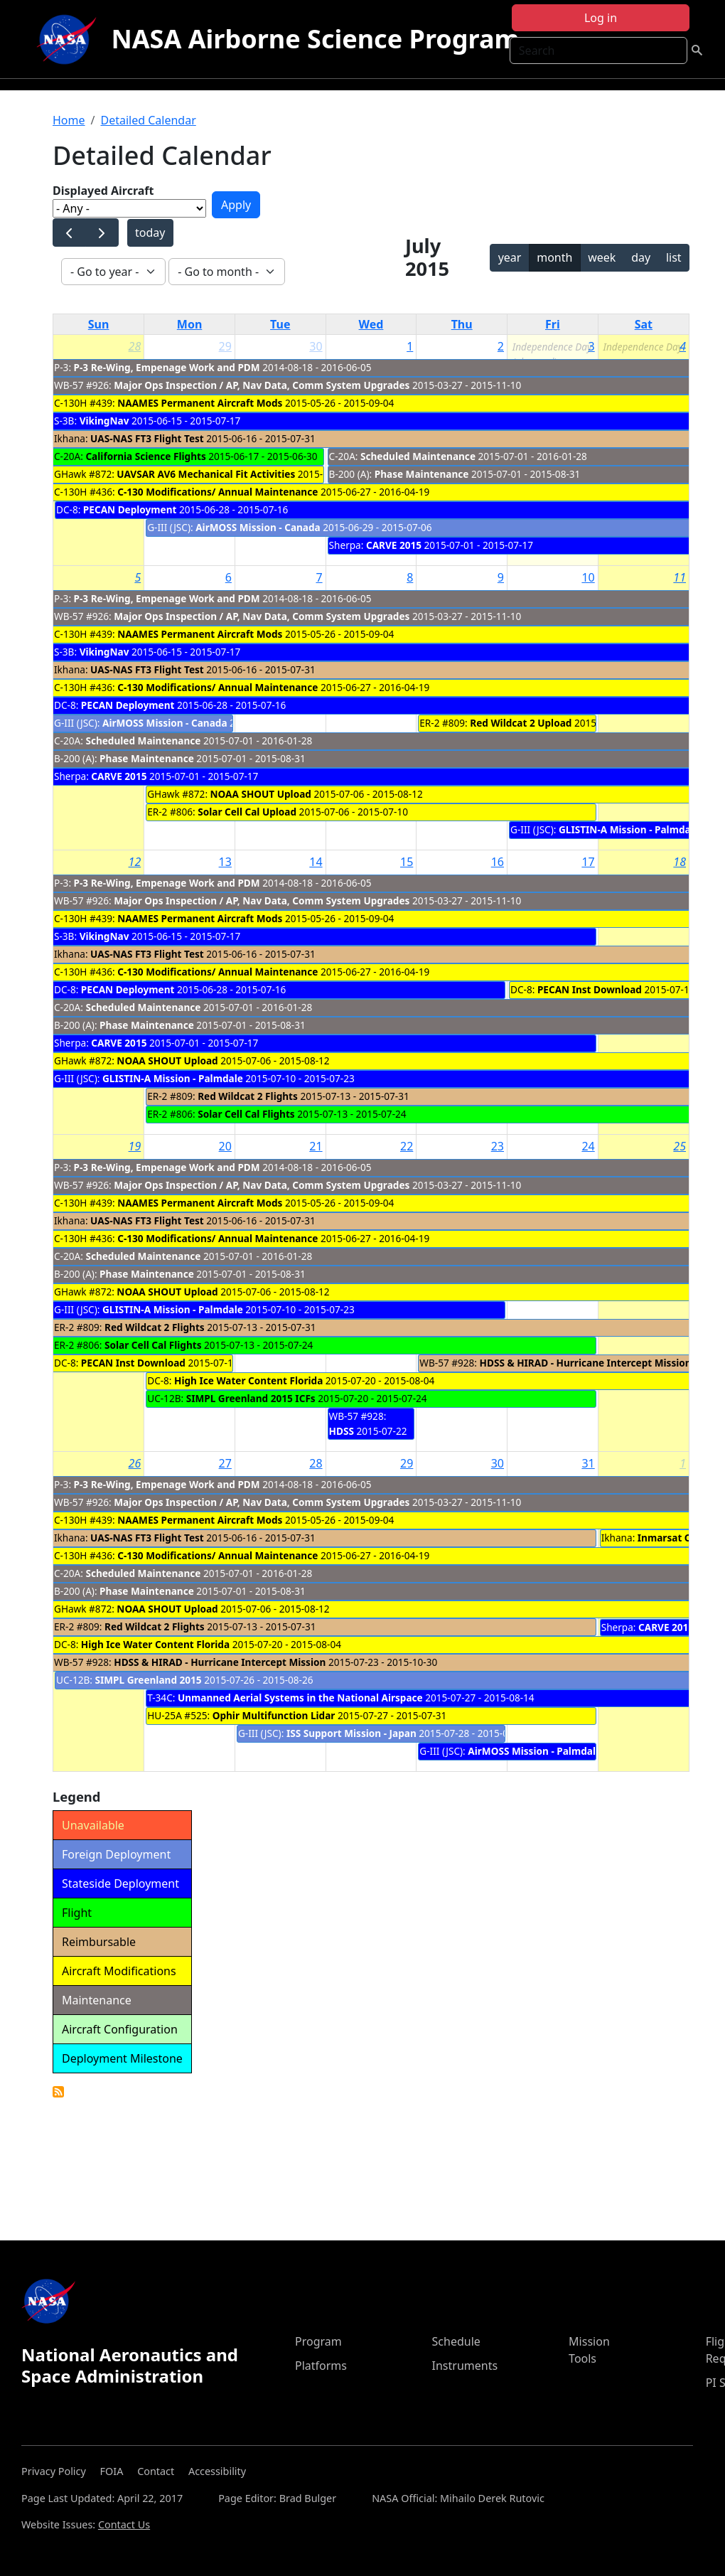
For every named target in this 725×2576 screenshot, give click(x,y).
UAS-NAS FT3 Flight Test (147, 438)
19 (135, 1146)
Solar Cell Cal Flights (246, 1114)
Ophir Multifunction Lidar (274, 1715)
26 (135, 1463)
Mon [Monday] (190, 324)
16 (497, 862)
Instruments (465, 2365)
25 (679, 1146)
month (554, 257)
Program (318, 2341)
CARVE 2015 (393, 545)
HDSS (341, 1431)
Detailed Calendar (147, 120)
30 (315, 346)
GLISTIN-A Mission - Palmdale (629, 829)
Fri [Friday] (552, 324)
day (640, 257)
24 (587, 1146)
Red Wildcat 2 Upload (520, 722)
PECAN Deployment (131, 509)
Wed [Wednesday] (371, 324)
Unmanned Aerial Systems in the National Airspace (300, 1697)
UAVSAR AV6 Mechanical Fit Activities (206, 474)
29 (225, 346)
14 (315, 862)
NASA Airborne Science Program (315, 38)
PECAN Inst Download (589, 989)
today (150, 232)
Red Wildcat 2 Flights (248, 1096)
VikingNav (104, 420)
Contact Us (124, 2524)
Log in (600, 18)
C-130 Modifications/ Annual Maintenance (217, 491)
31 (587, 1463)
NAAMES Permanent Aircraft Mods (199, 403)
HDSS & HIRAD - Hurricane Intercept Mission (586, 1362)
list (674, 257)
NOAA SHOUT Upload (260, 794)
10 (587, 577)
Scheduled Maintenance (418, 456)
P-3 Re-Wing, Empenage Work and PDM (167, 367)
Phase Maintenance (422, 474)
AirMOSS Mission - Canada (258, 527)
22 (406, 1146)
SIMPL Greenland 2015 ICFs (251, 1398)
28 (135, 346)
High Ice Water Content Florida (248, 1380)
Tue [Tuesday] (280, 324)
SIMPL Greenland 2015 (148, 1680)
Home (69, 120)
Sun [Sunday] (98, 324)
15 (406, 862)
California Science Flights (145, 456)
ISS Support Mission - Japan (351, 1733)
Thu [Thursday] (462, 324)
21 (315, 1146)
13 (225, 862)
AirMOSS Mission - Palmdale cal (543, 1751)
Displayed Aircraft (103, 190)
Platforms (321, 2365)
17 (587, 862)
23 (497, 1146)
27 (225, 1463)
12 (135, 862)
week (602, 257)
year (510, 257)
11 (679, 577)
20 (225, 1146)
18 (679, 862)
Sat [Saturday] (643, 324)
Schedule (456, 2341)
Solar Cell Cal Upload (247, 811)
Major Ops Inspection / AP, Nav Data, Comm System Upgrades (263, 385)
